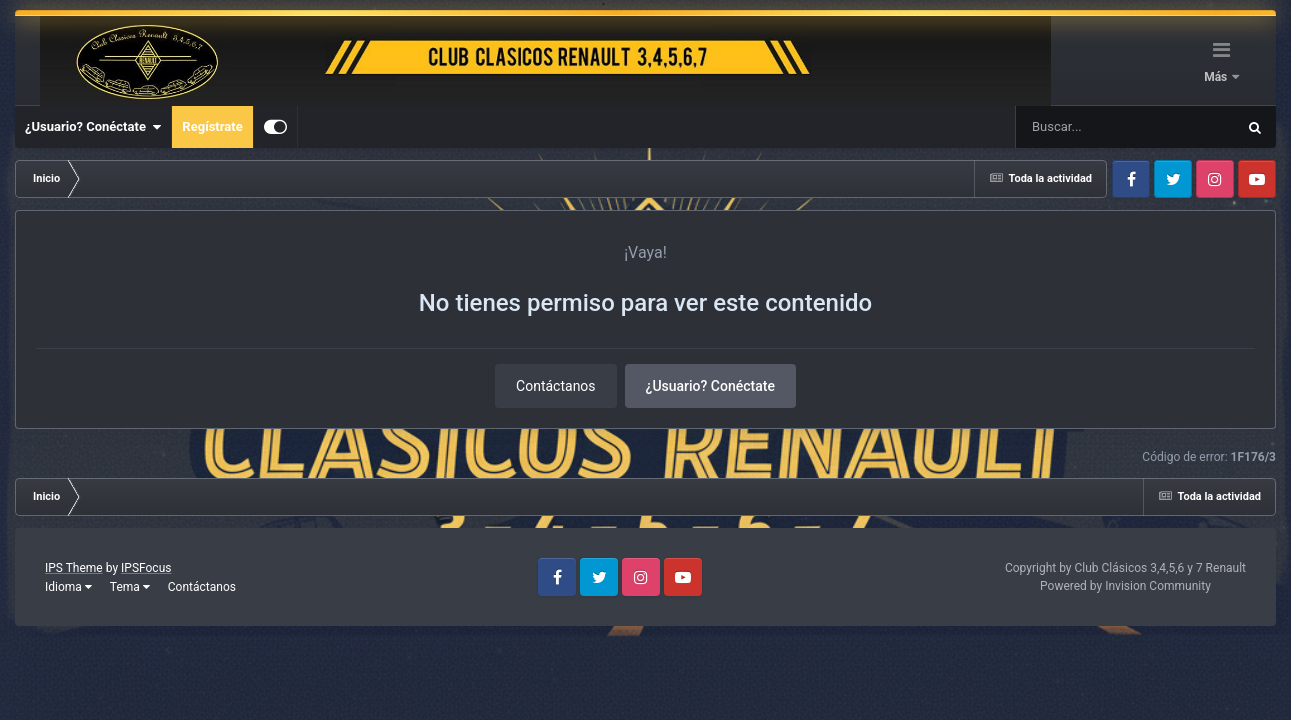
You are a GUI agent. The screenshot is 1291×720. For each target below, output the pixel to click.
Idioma (68, 587)
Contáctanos (556, 386)
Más (1217, 77)
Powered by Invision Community (1125, 586)
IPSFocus (146, 568)
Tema (130, 587)
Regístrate (212, 126)
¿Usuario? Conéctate (93, 127)
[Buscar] (1066, 127)
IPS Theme (74, 568)
